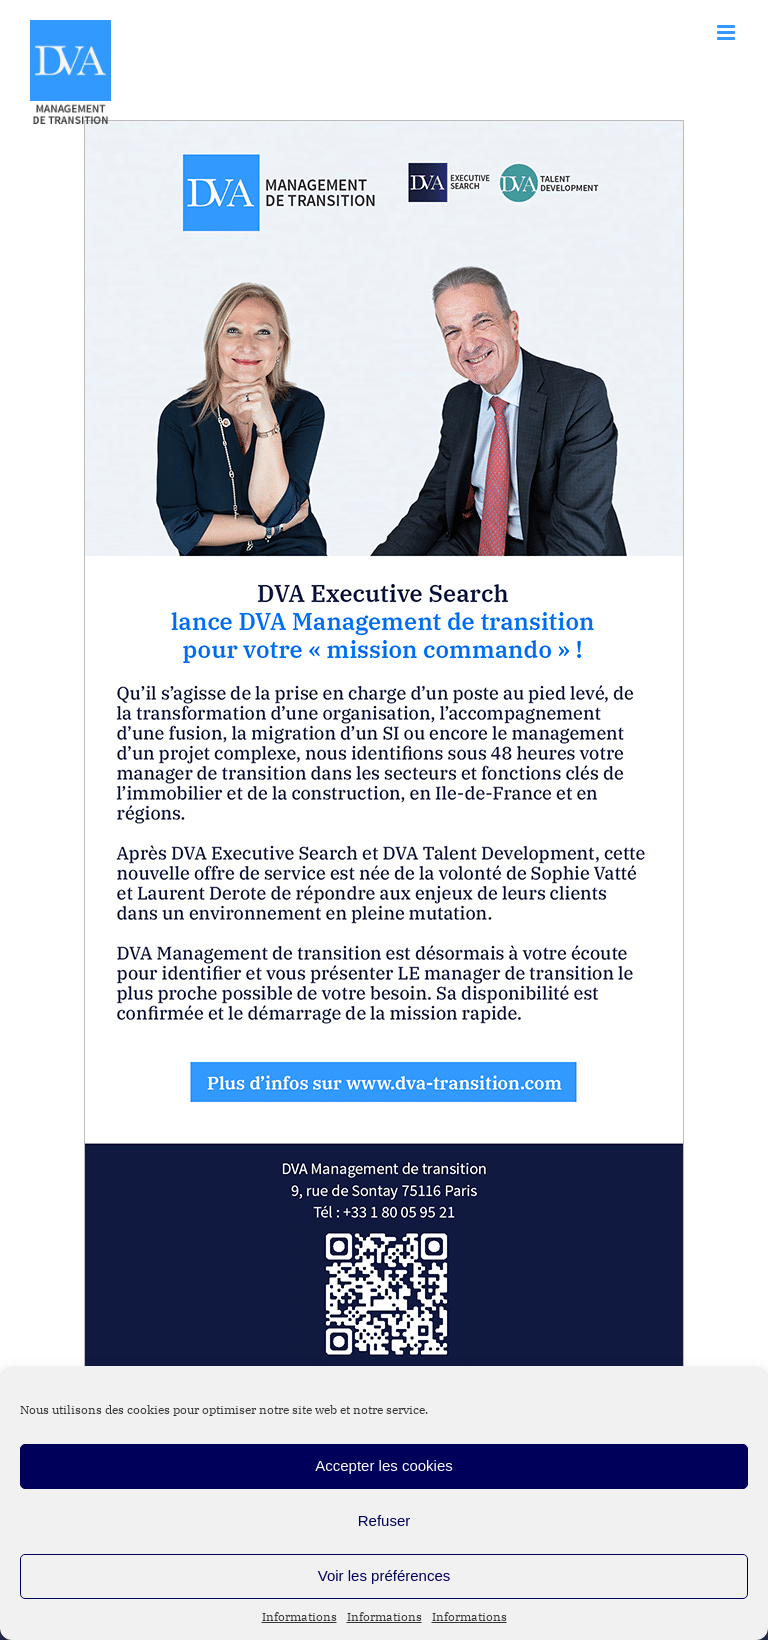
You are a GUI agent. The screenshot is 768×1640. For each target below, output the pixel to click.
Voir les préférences (384, 1575)
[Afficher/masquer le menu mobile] (727, 32)
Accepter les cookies (384, 1465)
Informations (299, 1616)
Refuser (384, 1520)
